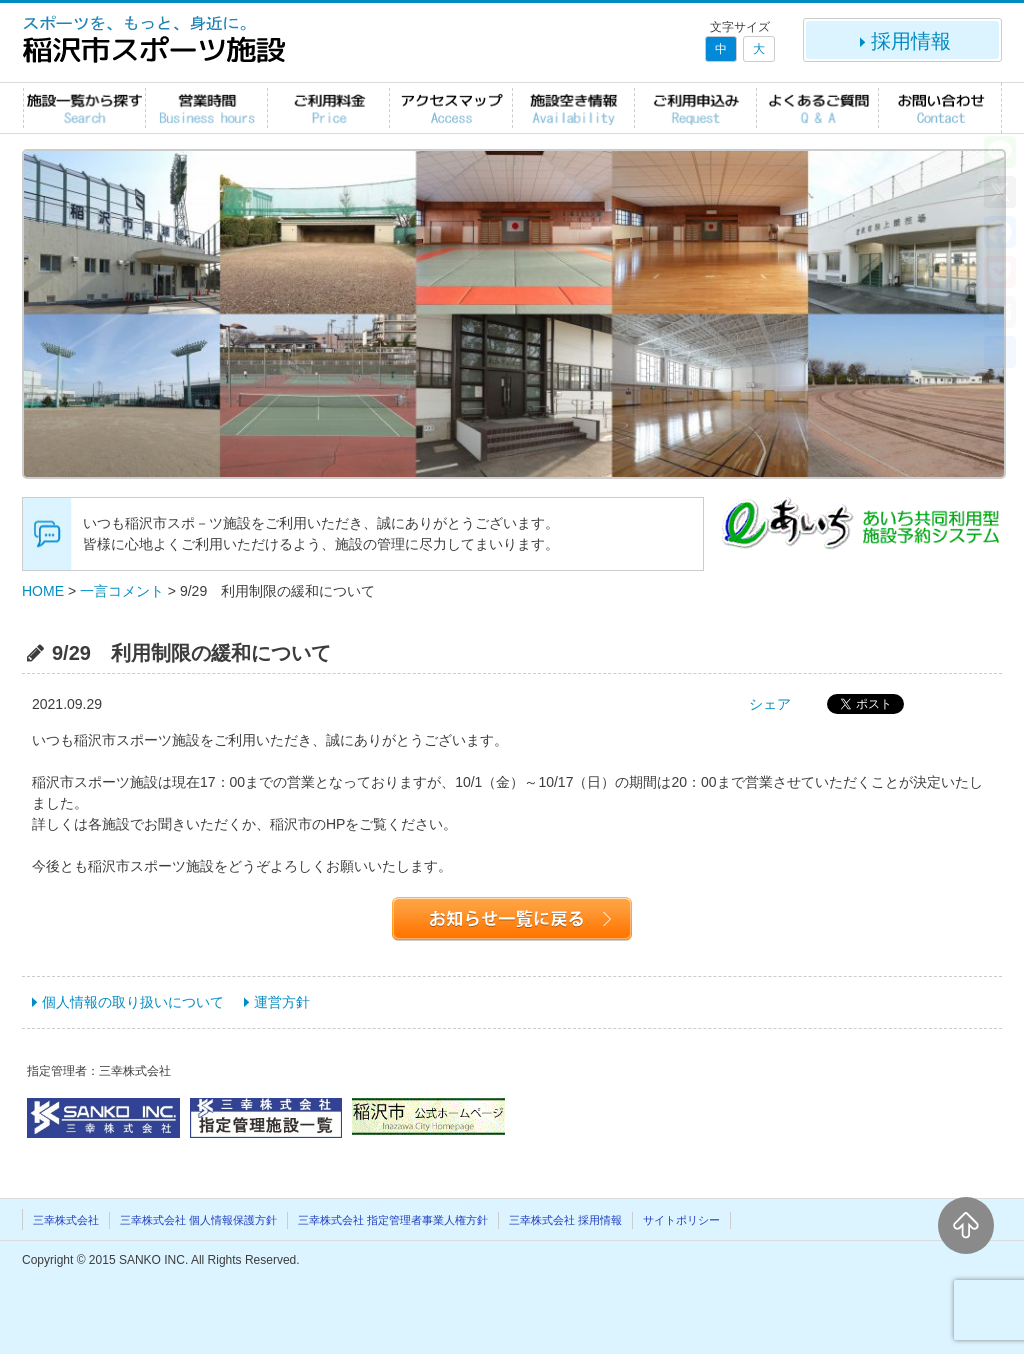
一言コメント (122, 591)
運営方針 (282, 1002)
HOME (43, 591)
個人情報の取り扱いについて (133, 1002)
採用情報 (903, 41)
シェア (770, 704)
